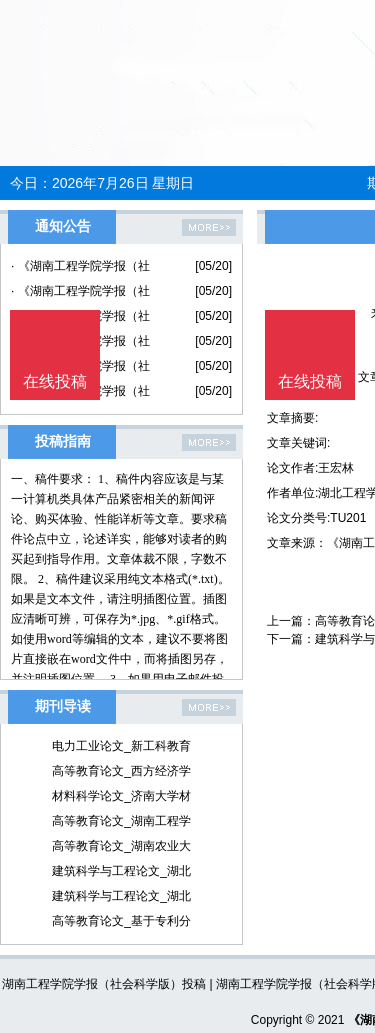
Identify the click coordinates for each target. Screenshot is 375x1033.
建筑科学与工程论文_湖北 (121, 871)
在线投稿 (310, 381)
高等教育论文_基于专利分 (121, 921)
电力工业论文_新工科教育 (121, 746)
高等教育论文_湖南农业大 (121, 846)
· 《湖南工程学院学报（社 (80, 266)
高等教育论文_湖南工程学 (121, 821)
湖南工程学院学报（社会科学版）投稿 (104, 984)
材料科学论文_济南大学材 (121, 796)
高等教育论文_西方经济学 (121, 771)
